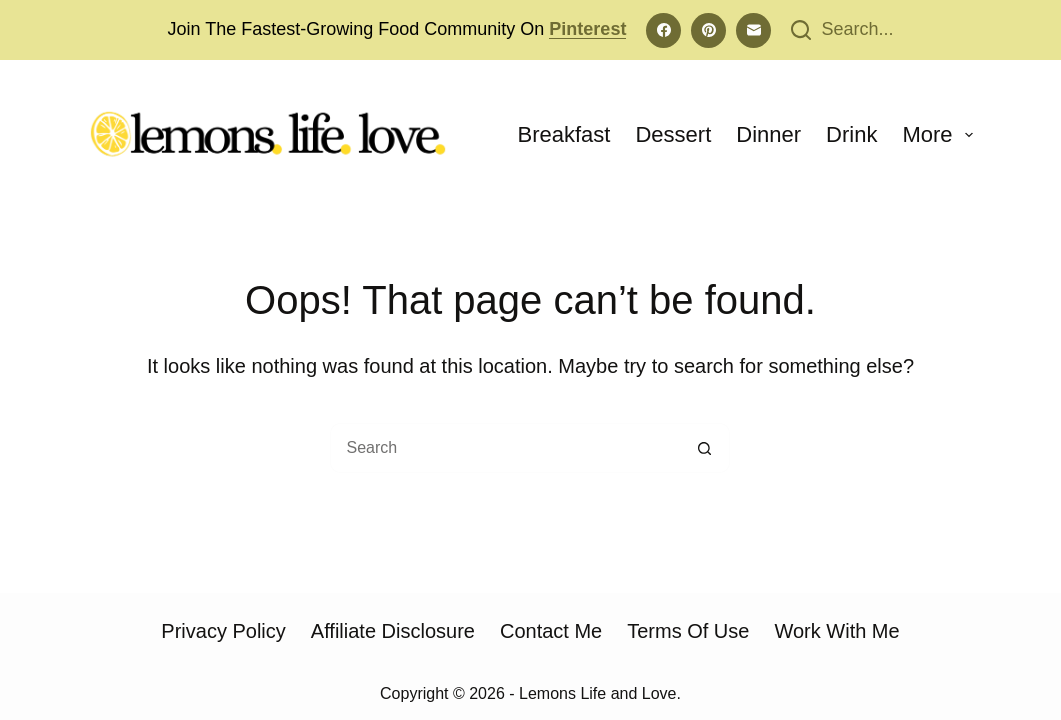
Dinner (768, 134)
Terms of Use (688, 631)
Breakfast (564, 134)
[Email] (753, 30)
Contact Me (551, 631)
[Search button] (705, 448)
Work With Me (836, 631)
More (937, 134)
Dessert (673, 134)
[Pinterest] (708, 30)
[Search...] (842, 30)
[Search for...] (505, 448)
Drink (851, 134)
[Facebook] (663, 30)
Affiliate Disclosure (393, 631)
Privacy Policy (223, 631)
